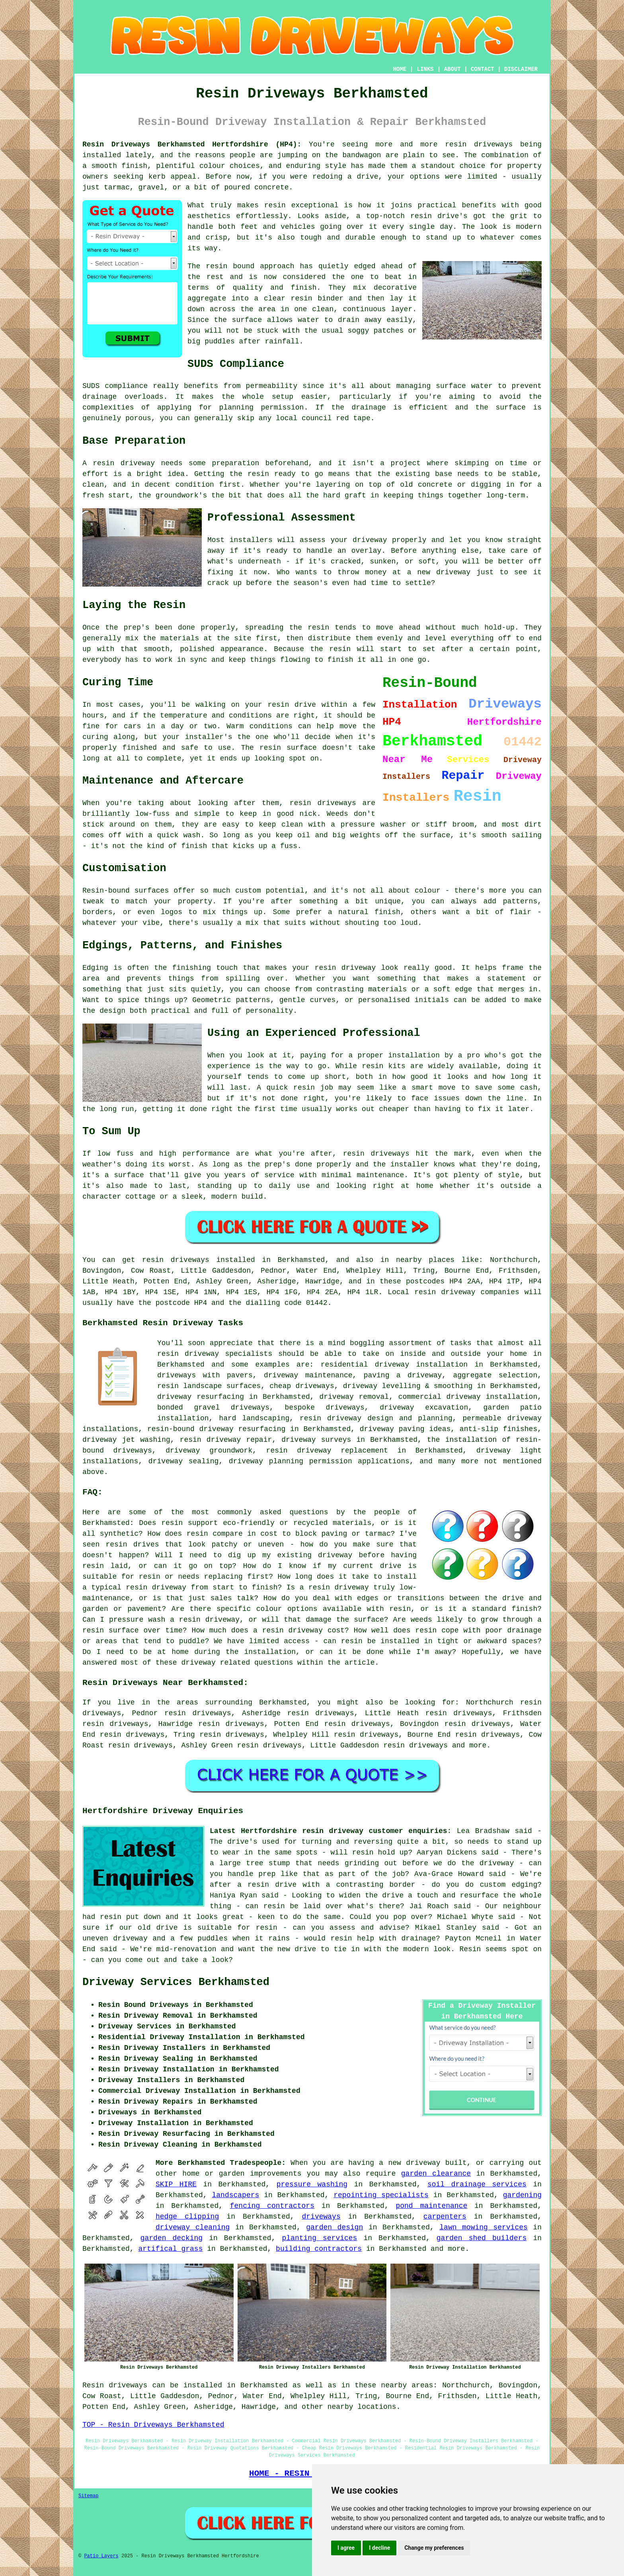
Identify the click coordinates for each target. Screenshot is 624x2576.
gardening (522, 2195)
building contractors (319, 2249)
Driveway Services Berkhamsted (175, 1982)
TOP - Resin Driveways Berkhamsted (153, 2425)
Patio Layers (101, 2556)
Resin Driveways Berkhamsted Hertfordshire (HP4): (191, 144)
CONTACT (482, 69)
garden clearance (436, 2174)
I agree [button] (346, 2548)
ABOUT (452, 69)
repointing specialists (381, 2195)
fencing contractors (272, 2206)
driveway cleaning (193, 2227)
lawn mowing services (483, 2227)
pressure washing (312, 2184)
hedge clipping (187, 2217)
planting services (319, 2238)
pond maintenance (431, 2206)
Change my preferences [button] (434, 2548)
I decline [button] (379, 2548)
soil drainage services (476, 2184)
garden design (334, 2227)
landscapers (235, 2195)
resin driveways (415, 1745)
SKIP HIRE (176, 2184)
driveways (321, 2217)
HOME (400, 69)
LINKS (425, 69)
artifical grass (170, 2249)
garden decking (171, 2238)
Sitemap (88, 2496)
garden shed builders (482, 2238)
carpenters (444, 2217)
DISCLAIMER (521, 69)
